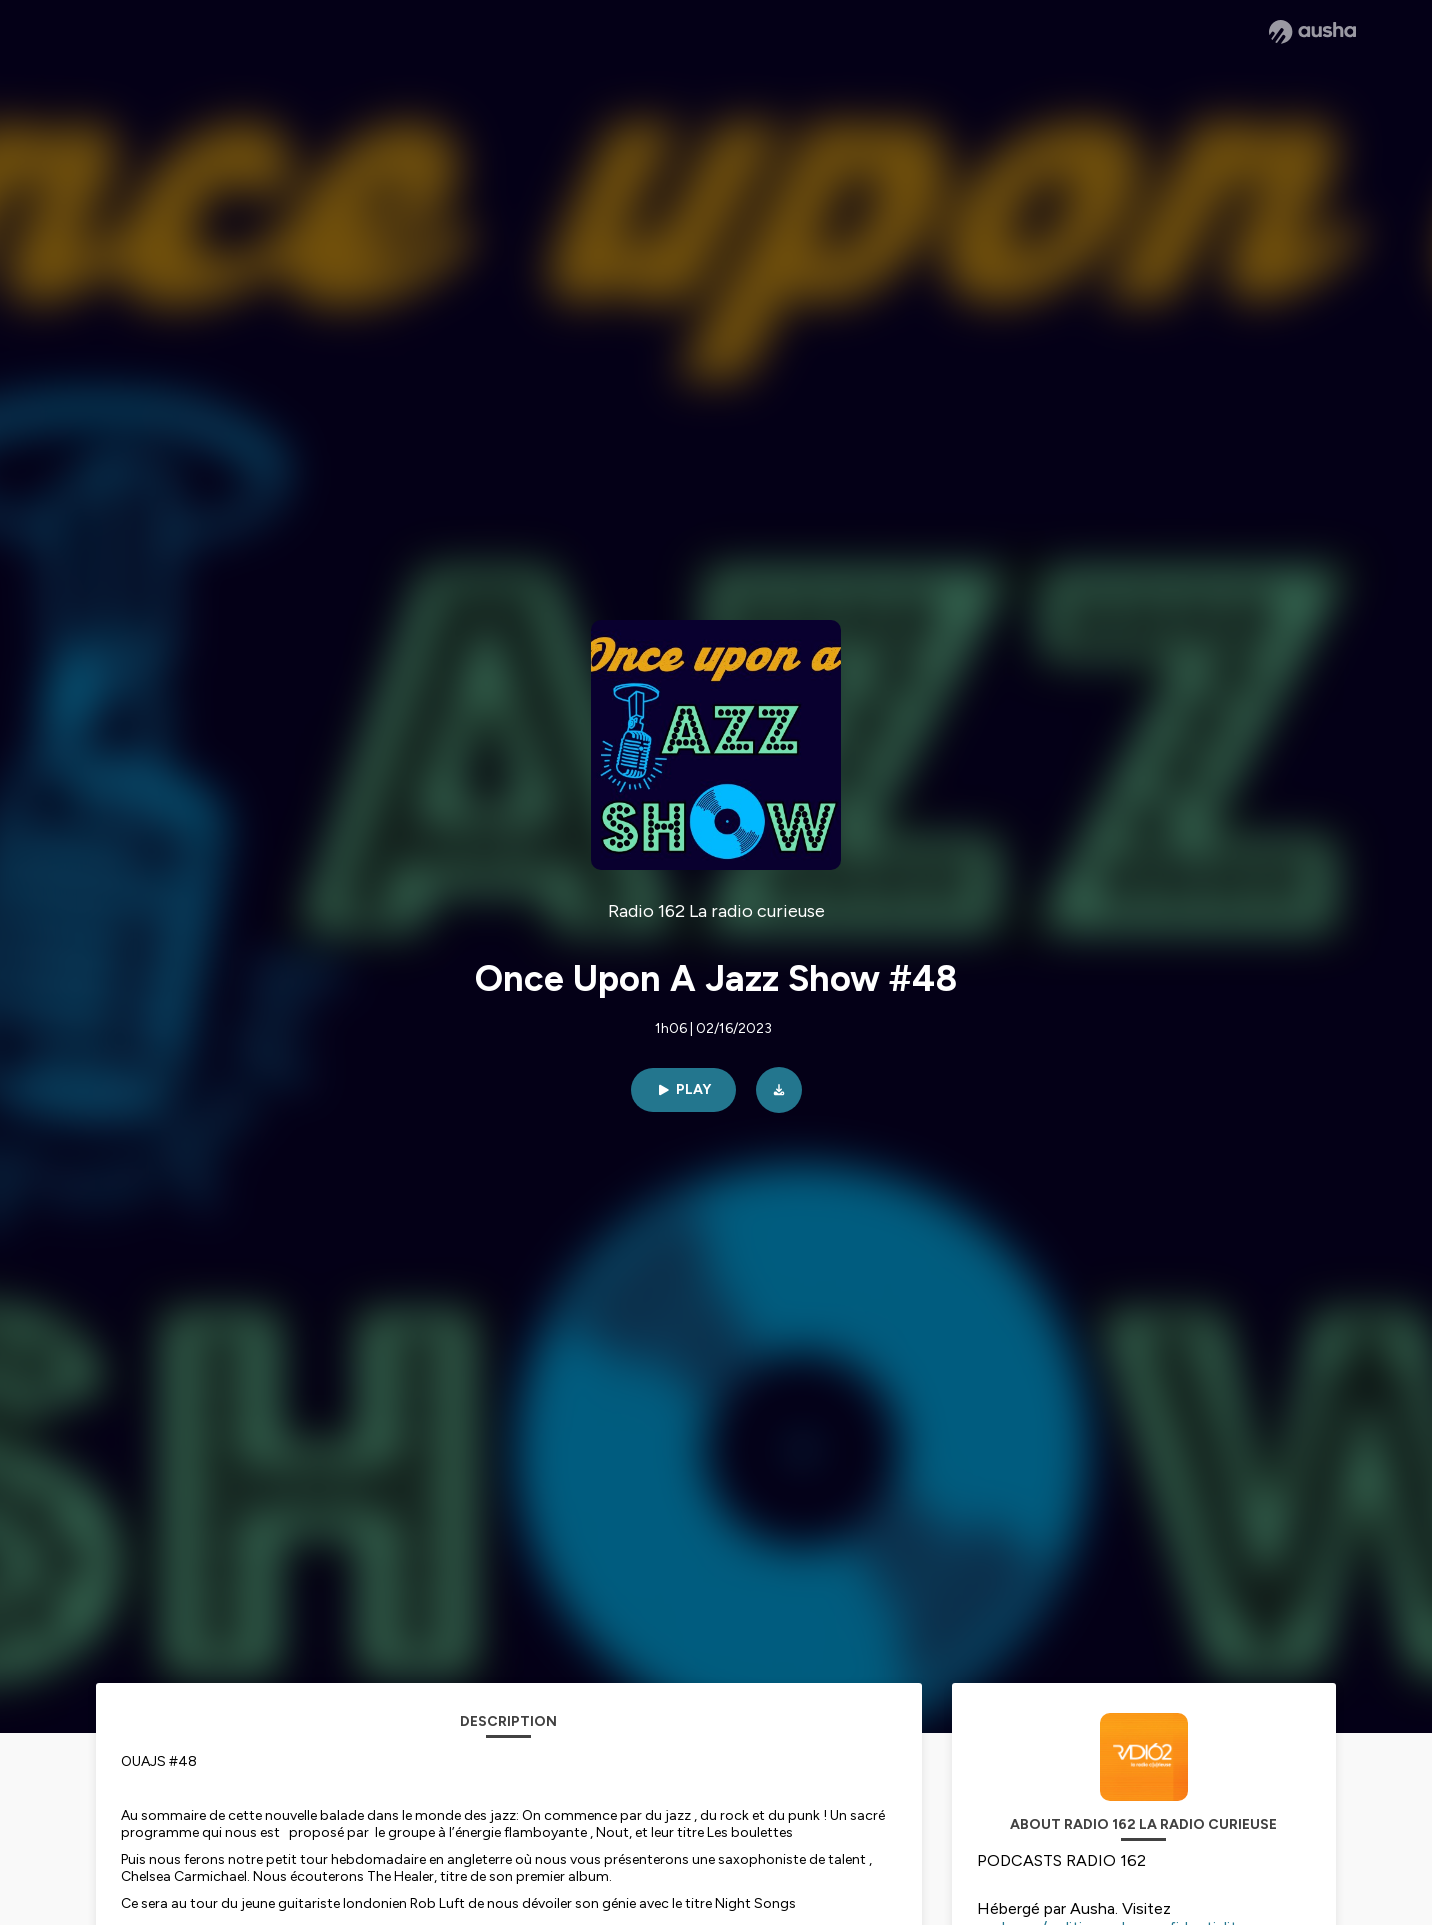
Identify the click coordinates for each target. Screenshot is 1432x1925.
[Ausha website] (1312, 32)
